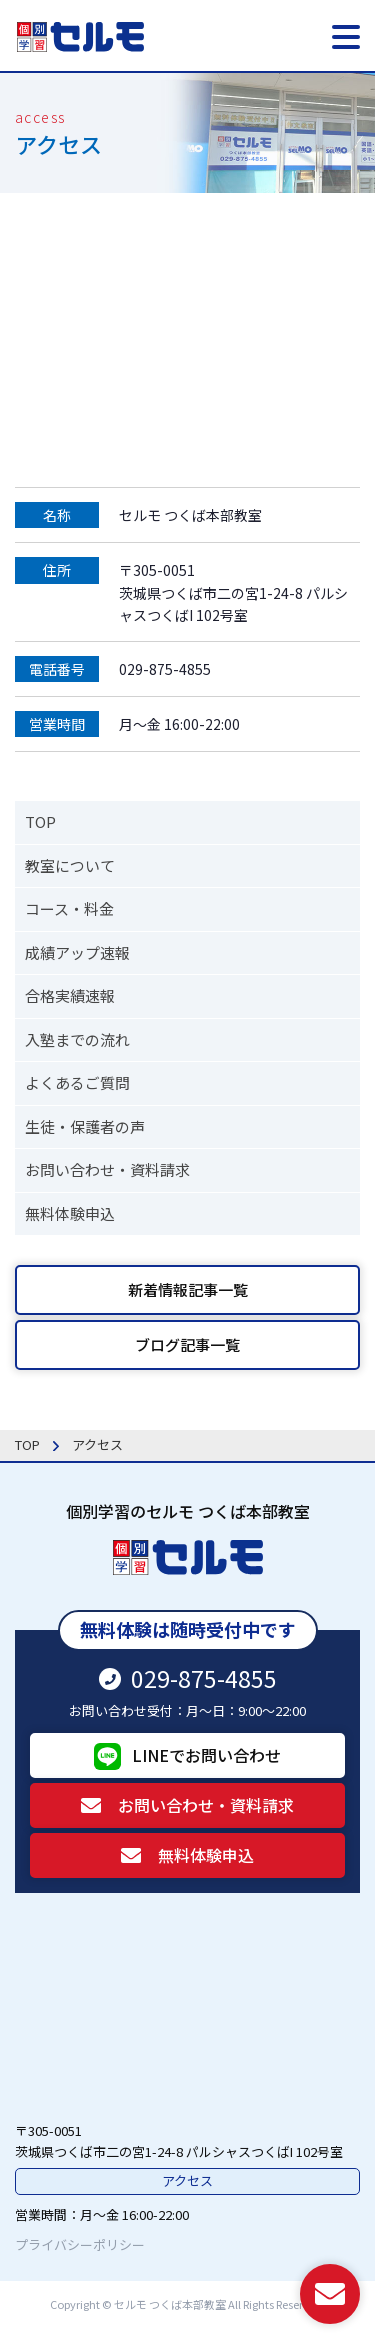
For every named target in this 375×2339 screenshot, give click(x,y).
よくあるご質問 (77, 1082)
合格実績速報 (70, 995)
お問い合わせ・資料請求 (107, 1169)
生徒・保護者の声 (85, 1126)
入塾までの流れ (77, 1039)
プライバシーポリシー (80, 2244)
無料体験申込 (70, 1213)
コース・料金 (69, 908)
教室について (70, 865)
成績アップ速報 (77, 952)
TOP (40, 821)
